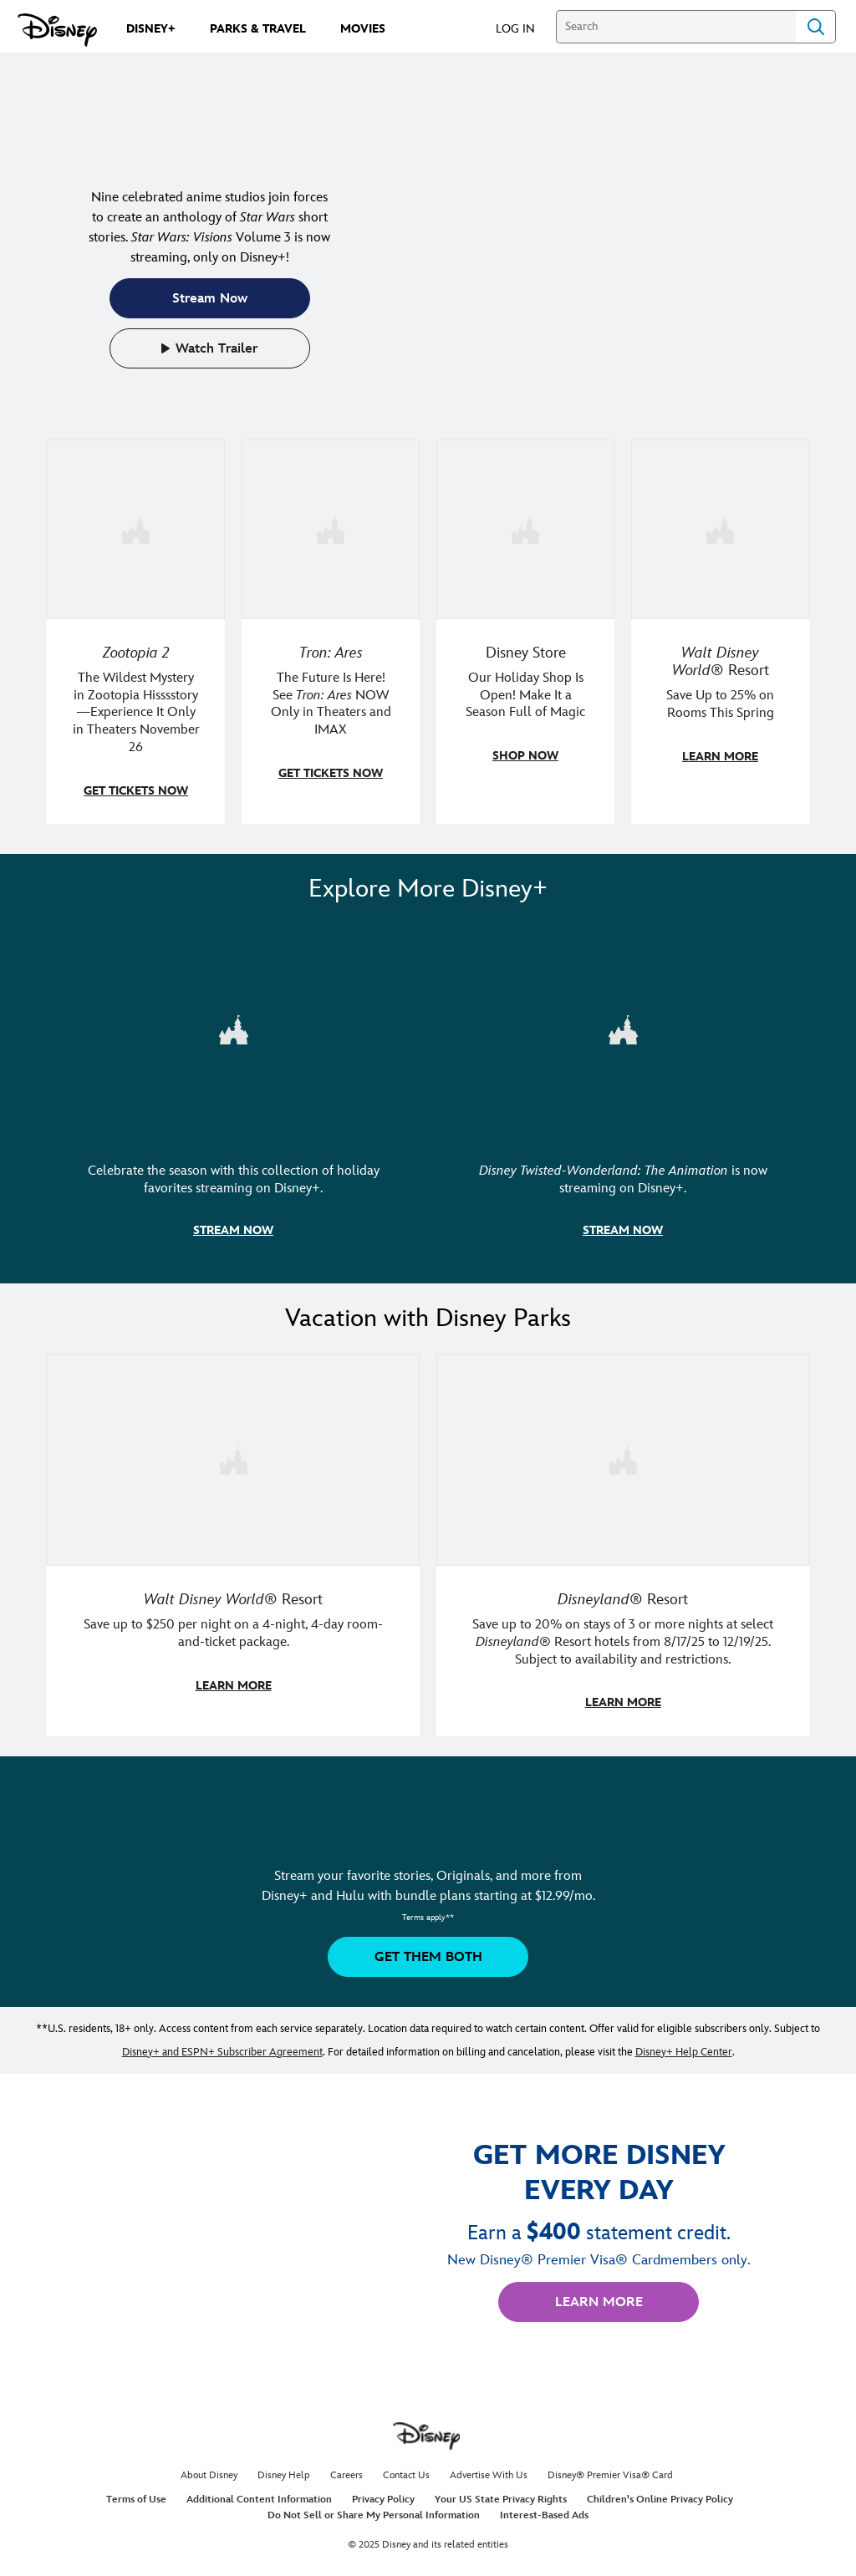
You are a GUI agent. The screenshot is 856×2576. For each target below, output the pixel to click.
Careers (346, 2470)
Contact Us (406, 2470)
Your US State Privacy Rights (501, 2494)
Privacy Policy (383, 2494)
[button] (524, 28)
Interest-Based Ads (544, 2510)
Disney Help (283, 2470)
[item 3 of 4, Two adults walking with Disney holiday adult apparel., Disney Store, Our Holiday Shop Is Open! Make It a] (525, 630)
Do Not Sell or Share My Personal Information (374, 2510)
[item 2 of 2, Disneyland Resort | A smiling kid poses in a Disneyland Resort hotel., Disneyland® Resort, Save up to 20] (622, 1540)
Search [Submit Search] (816, 27)
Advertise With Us (488, 2470)
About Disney (209, 2470)
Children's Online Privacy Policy (660, 2494)
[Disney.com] (57, 30)
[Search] (676, 26)
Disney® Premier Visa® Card (610, 2470)
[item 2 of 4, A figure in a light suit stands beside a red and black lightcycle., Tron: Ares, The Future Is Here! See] (331, 630)
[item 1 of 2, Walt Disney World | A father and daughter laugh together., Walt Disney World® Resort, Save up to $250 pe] (233, 1540)
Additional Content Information (259, 2494)
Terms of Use (136, 2494)
